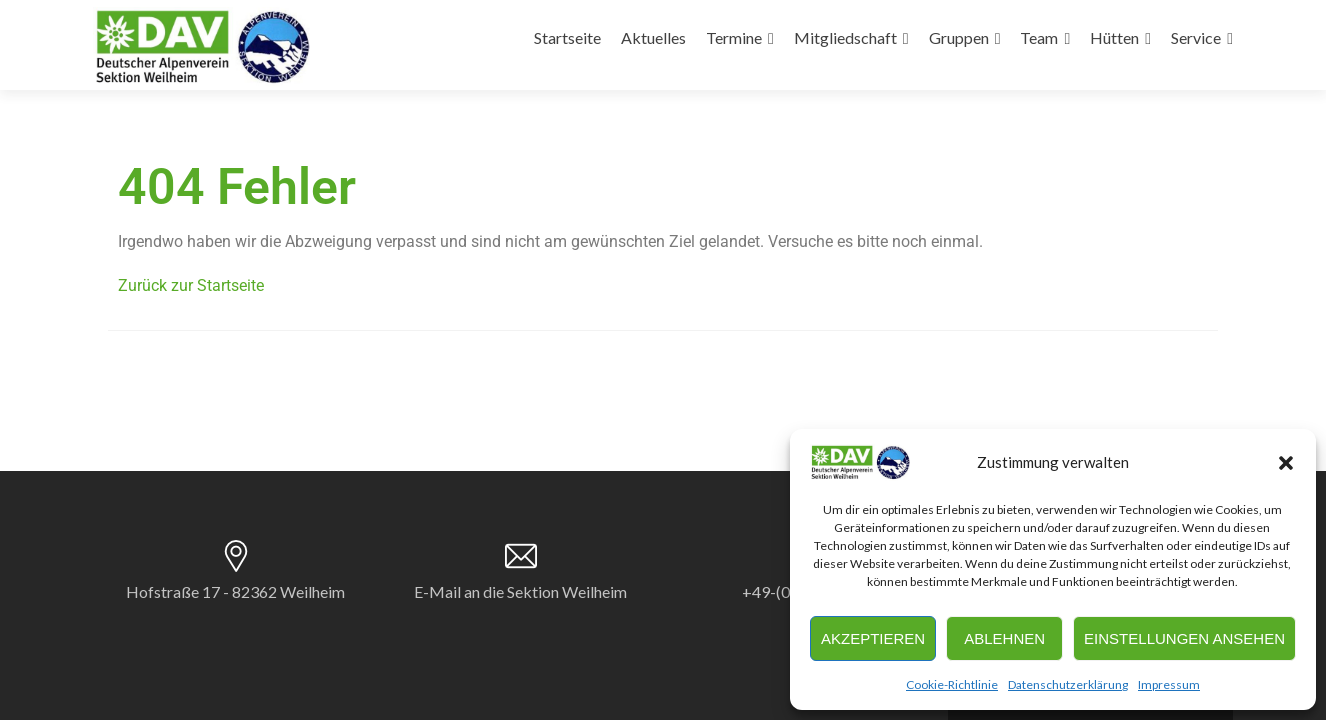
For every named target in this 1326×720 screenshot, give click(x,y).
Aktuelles (653, 37)
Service (1196, 37)
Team (1039, 37)
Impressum (1169, 684)
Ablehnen (1004, 638)
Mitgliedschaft (845, 37)
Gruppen (959, 37)
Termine (734, 37)
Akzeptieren (873, 638)
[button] (1286, 463)
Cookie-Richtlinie (952, 684)
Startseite (567, 37)
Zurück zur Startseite (191, 285)
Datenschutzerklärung (1068, 684)
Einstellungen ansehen (1184, 638)
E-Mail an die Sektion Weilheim (520, 591)
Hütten (1114, 37)
